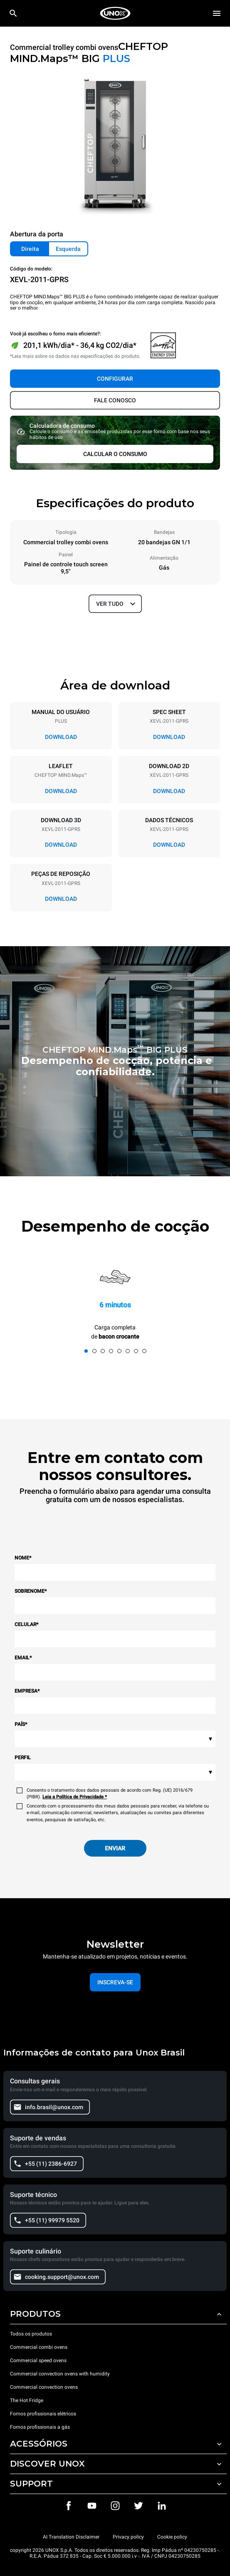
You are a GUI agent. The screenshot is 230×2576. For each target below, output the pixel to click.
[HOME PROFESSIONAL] (115, 13)
